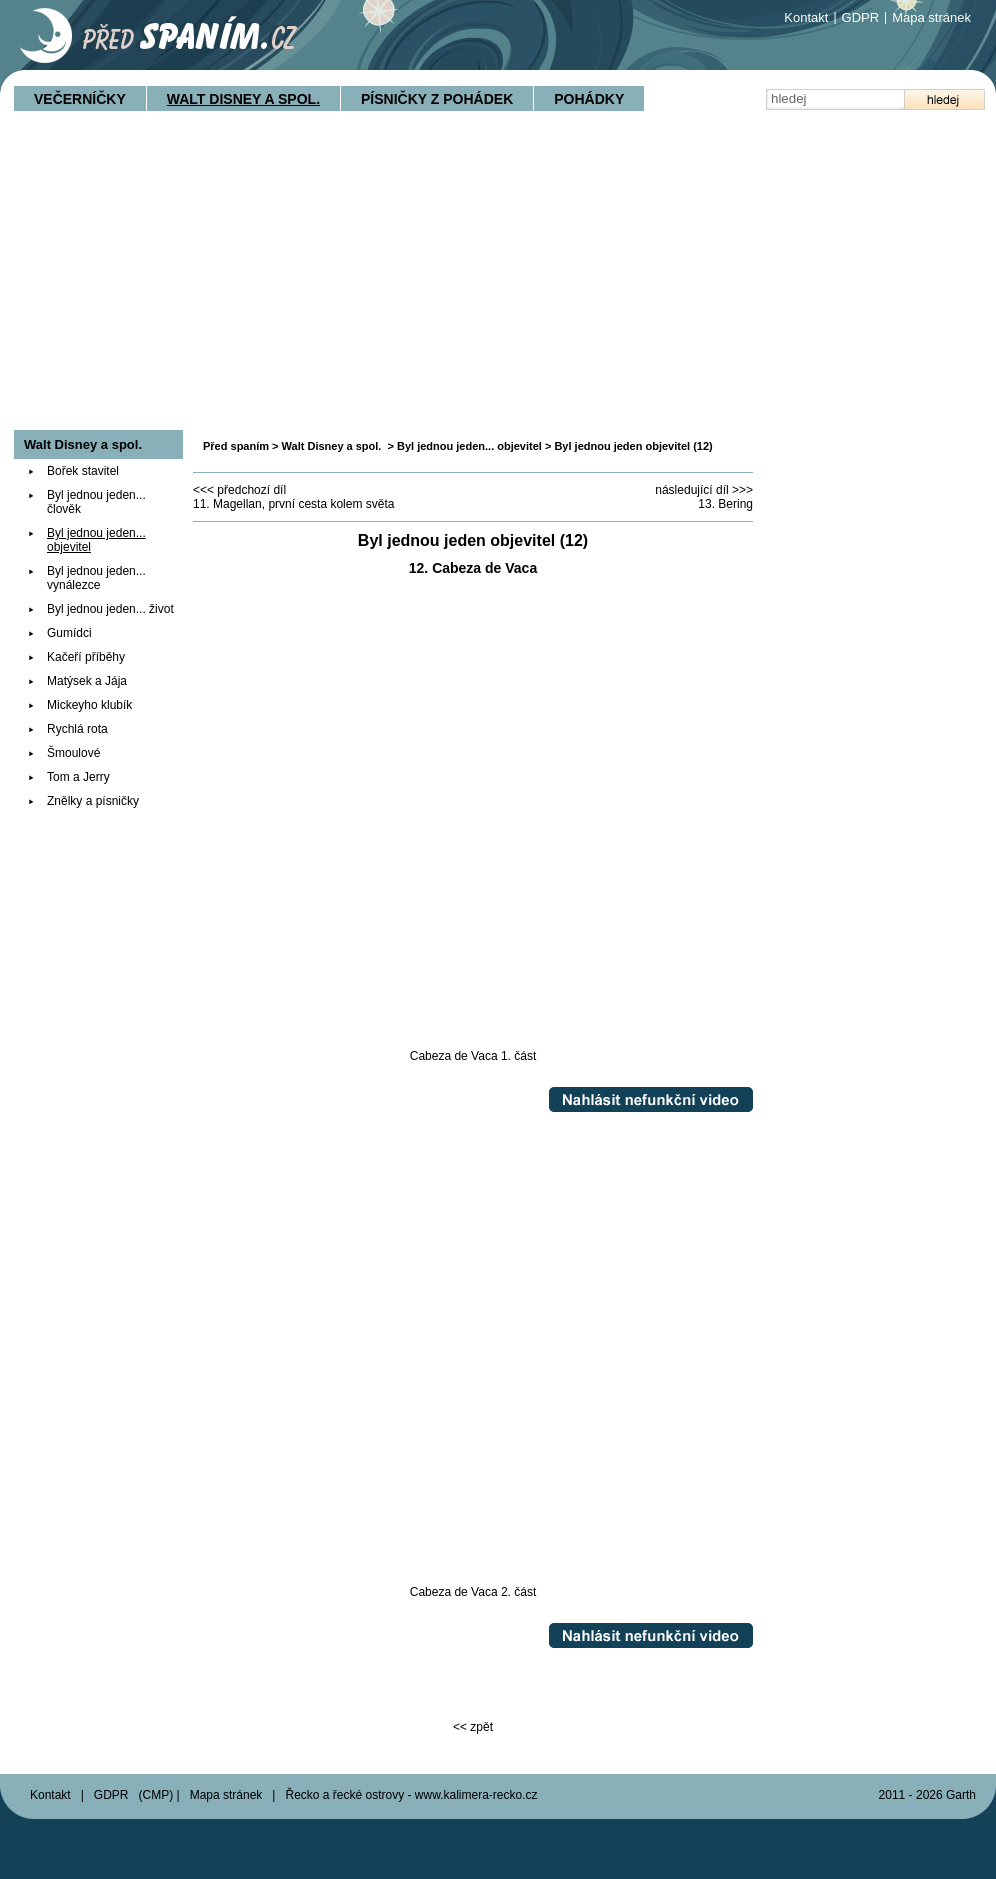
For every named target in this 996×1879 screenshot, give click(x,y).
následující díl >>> (704, 490)
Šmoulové (73, 753)
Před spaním (236, 446)
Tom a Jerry (78, 777)
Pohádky (589, 99)
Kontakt (806, 17)
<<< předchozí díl (239, 490)
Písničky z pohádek (437, 99)
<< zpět (473, 1727)
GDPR (861, 17)
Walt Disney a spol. (243, 99)
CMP (156, 1795)
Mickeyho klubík (89, 705)
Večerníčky (80, 99)
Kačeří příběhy (86, 657)
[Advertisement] (498, 280)
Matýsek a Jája (87, 681)
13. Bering (725, 504)
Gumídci (69, 633)
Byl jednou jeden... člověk (96, 502)
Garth (961, 1795)
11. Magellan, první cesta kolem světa (293, 504)
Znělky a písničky (93, 801)
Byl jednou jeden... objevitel (469, 446)
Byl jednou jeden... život (110, 609)
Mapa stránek (931, 17)
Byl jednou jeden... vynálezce (96, 578)
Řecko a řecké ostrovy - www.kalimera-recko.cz (411, 1795)
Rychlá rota (77, 729)
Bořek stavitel (83, 471)
